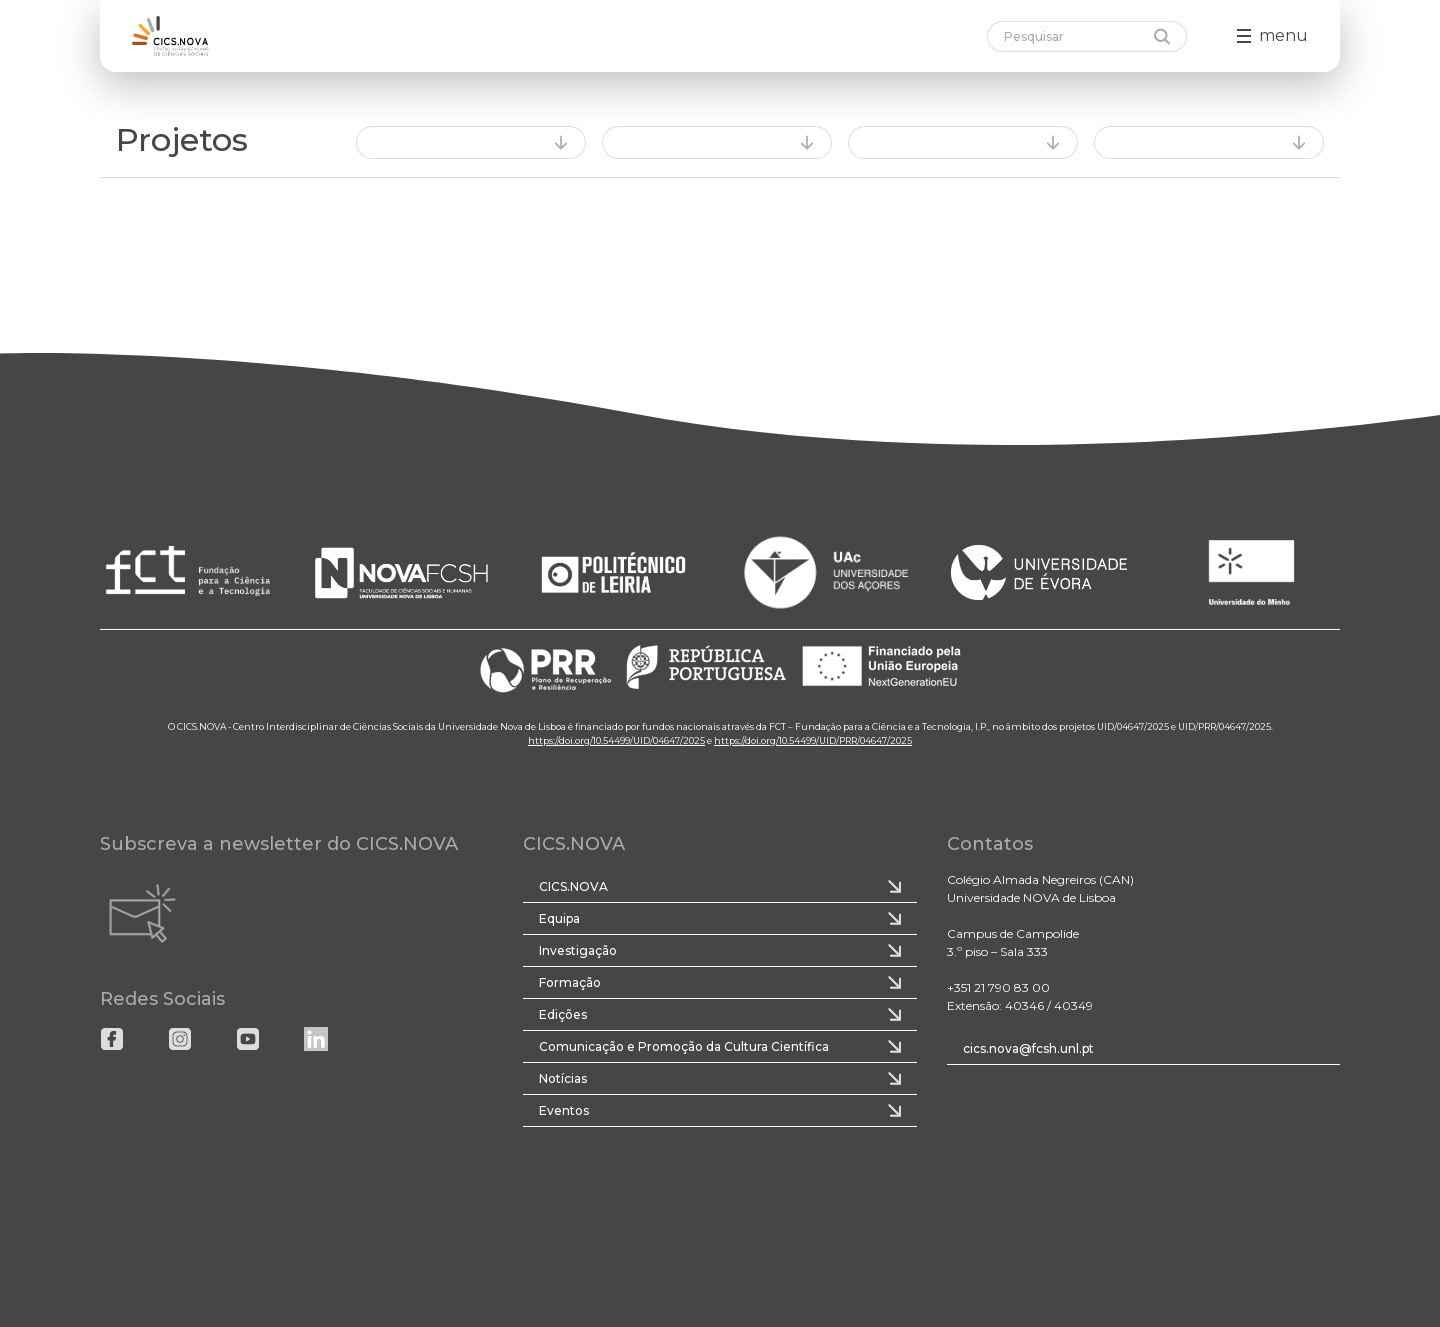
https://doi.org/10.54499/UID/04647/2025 (616, 740)
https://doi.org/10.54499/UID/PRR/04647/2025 (813, 740)
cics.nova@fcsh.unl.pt (1028, 1048)
